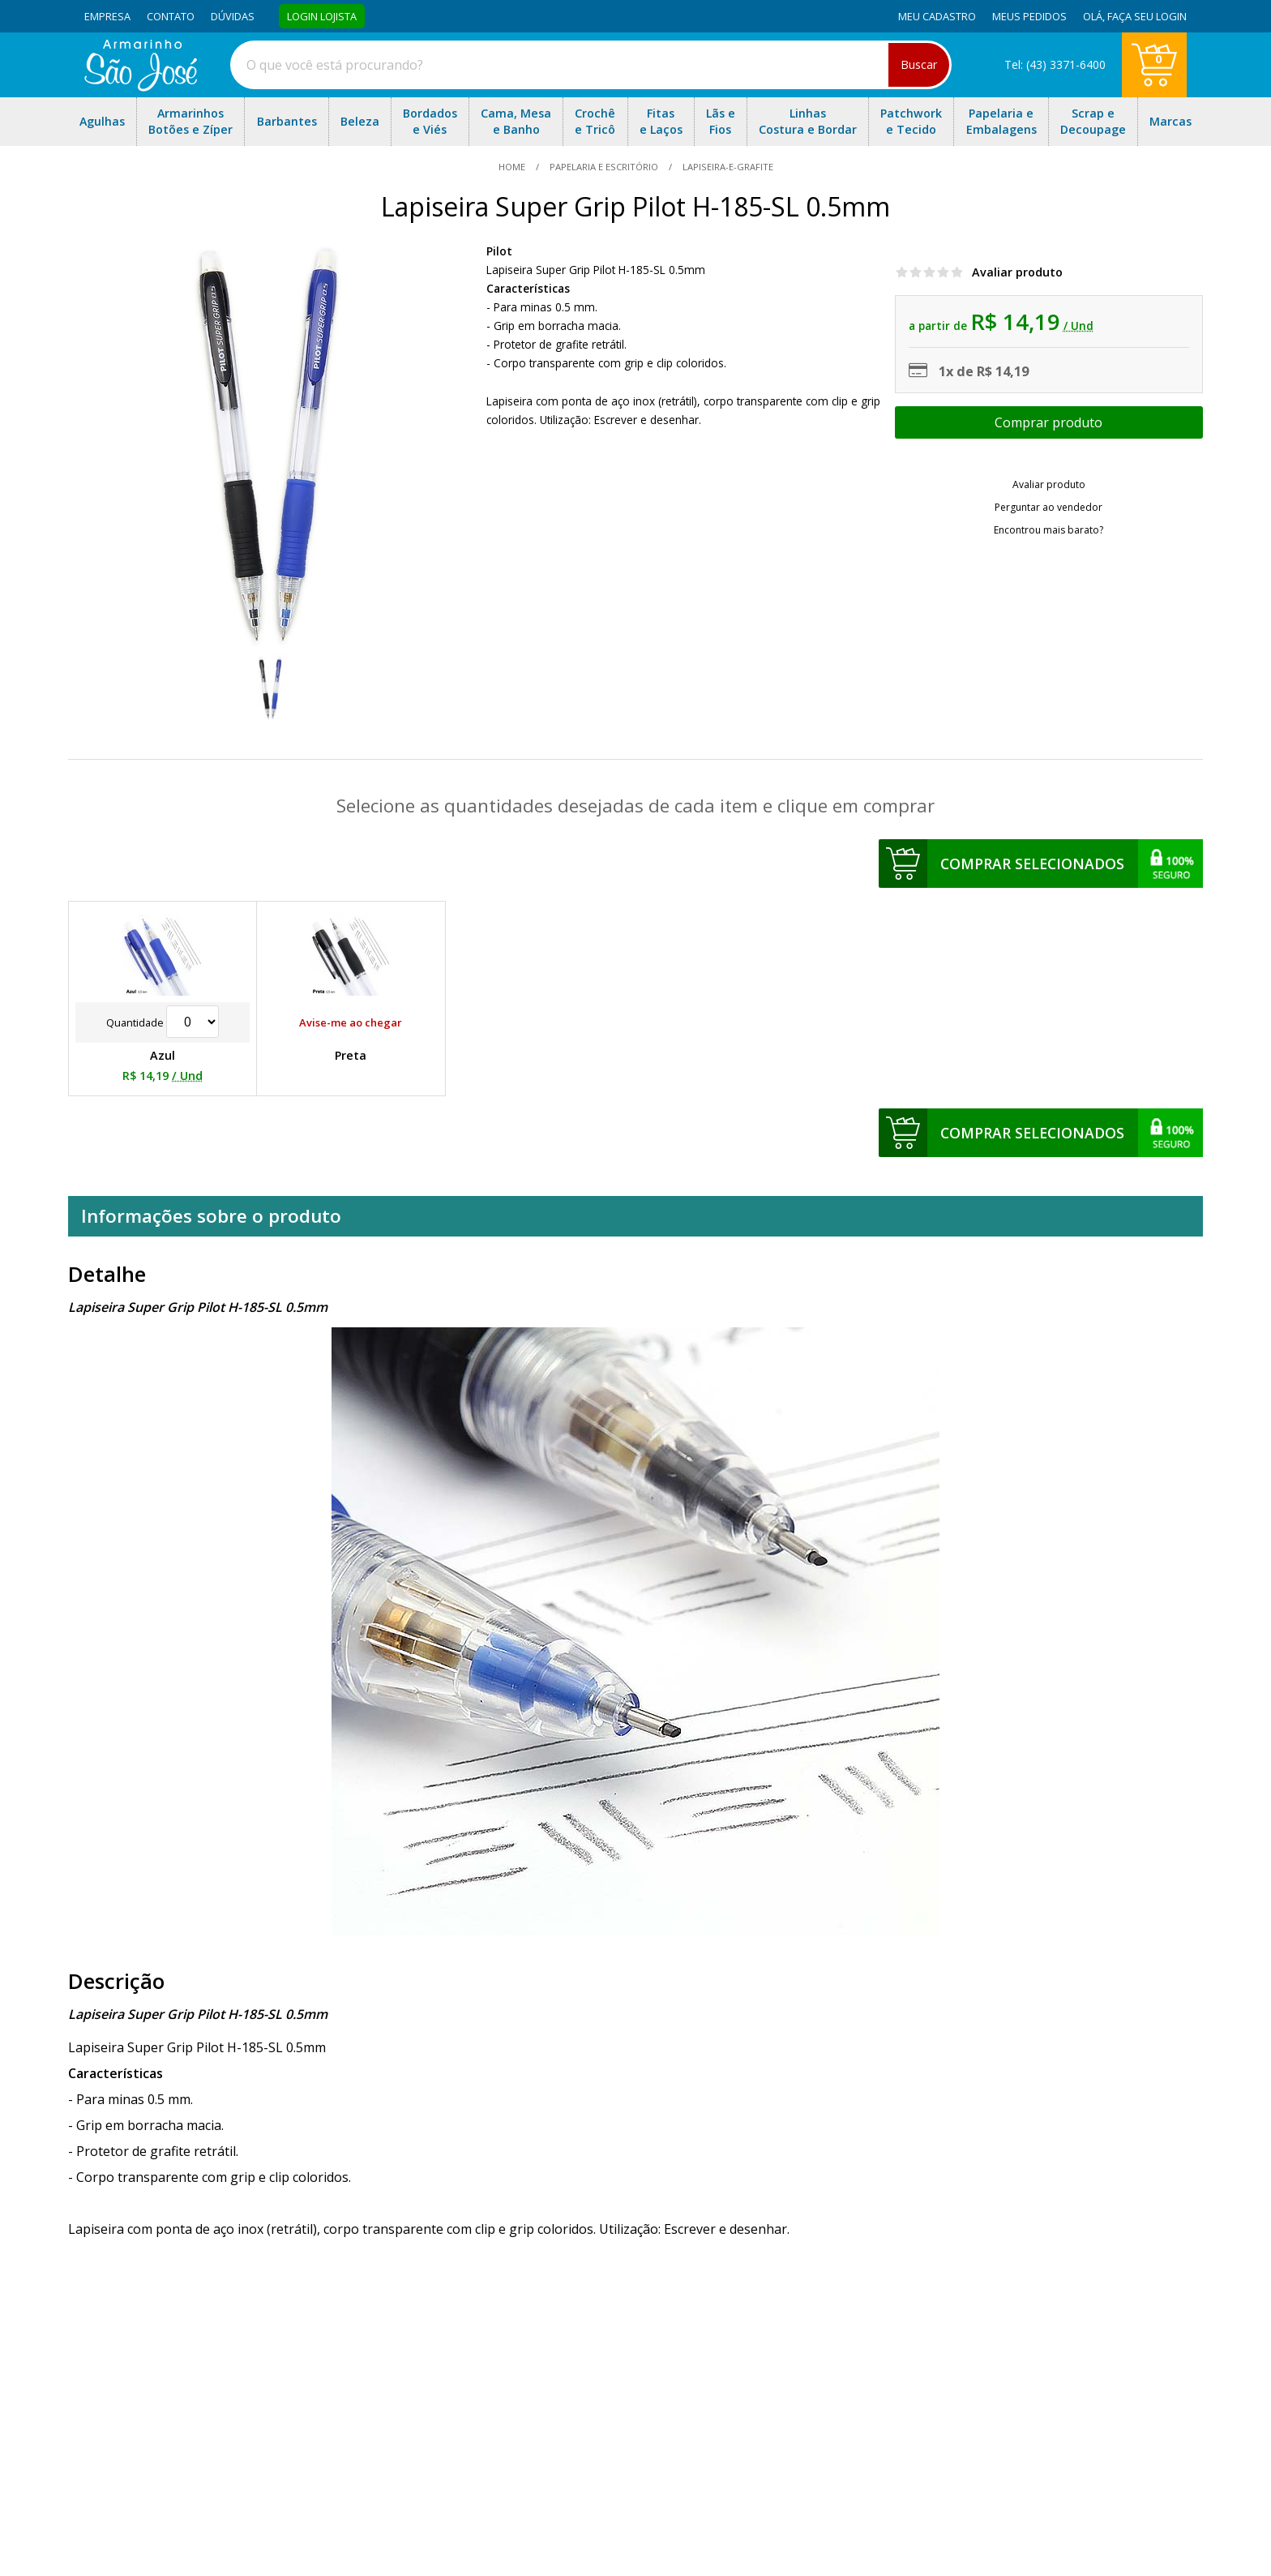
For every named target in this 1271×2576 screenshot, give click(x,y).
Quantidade (162, 1022)
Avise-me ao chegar (350, 1022)
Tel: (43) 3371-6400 (1055, 64)
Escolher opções (1049, 422)
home (513, 167)
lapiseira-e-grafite (726, 167)
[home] (140, 87)
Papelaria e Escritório (604, 167)
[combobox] (591, 65)
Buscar (919, 64)
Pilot (499, 251)
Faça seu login (1147, 16)
